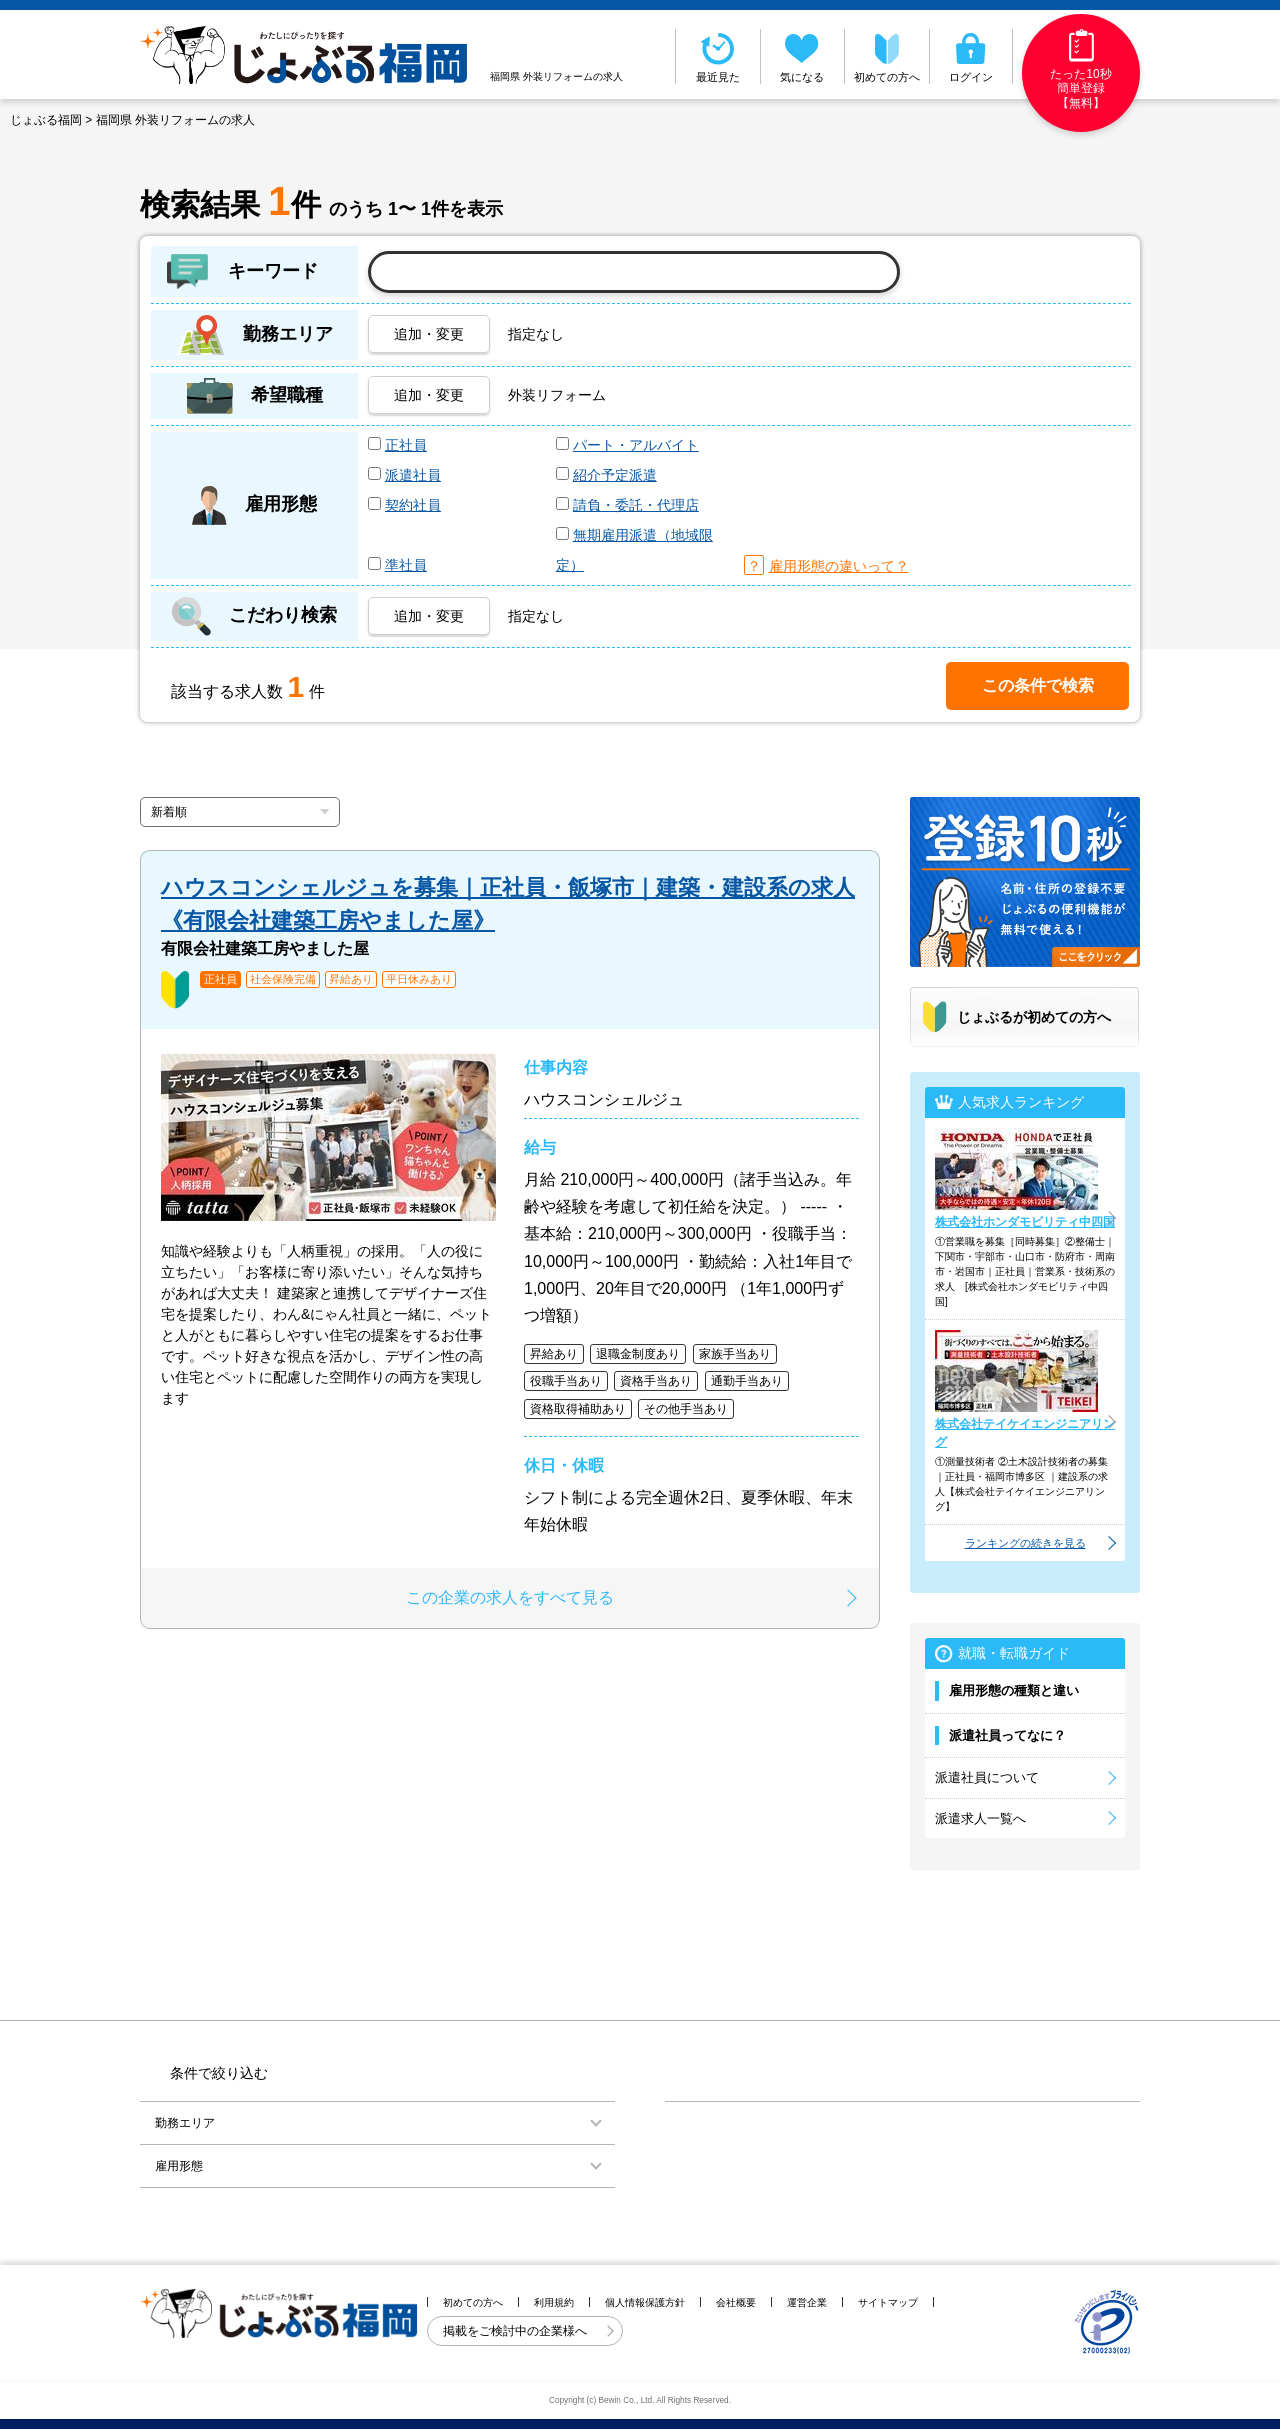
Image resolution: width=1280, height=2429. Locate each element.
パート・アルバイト (636, 445)
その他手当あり (686, 1409)
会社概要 (736, 2302)
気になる (803, 56)
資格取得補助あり (578, 1409)
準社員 (406, 565)
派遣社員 (413, 475)
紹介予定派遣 (615, 475)
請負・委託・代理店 (636, 505)
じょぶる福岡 (46, 120)
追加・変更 (429, 334)
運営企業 (807, 2302)
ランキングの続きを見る (1025, 1543)
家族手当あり (735, 1354)
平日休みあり (419, 979)
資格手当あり (656, 1381)
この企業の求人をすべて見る (510, 1597)
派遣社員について (987, 1777)
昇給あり (351, 979)
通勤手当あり (747, 1381)
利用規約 (554, 2302)
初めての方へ (887, 56)
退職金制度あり (638, 1354)
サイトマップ (888, 2302)
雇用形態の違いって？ (839, 566)
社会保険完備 (283, 979)
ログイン (971, 56)
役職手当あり (566, 1381)
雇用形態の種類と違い (1014, 1690)
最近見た (718, 56)
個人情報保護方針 (645, 2302)
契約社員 (413, 505)
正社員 (406, 445)
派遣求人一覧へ (980, 1818)
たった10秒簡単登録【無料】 (1080, 69)
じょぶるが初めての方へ (1034, 1017)
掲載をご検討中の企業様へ (516, 2331)
